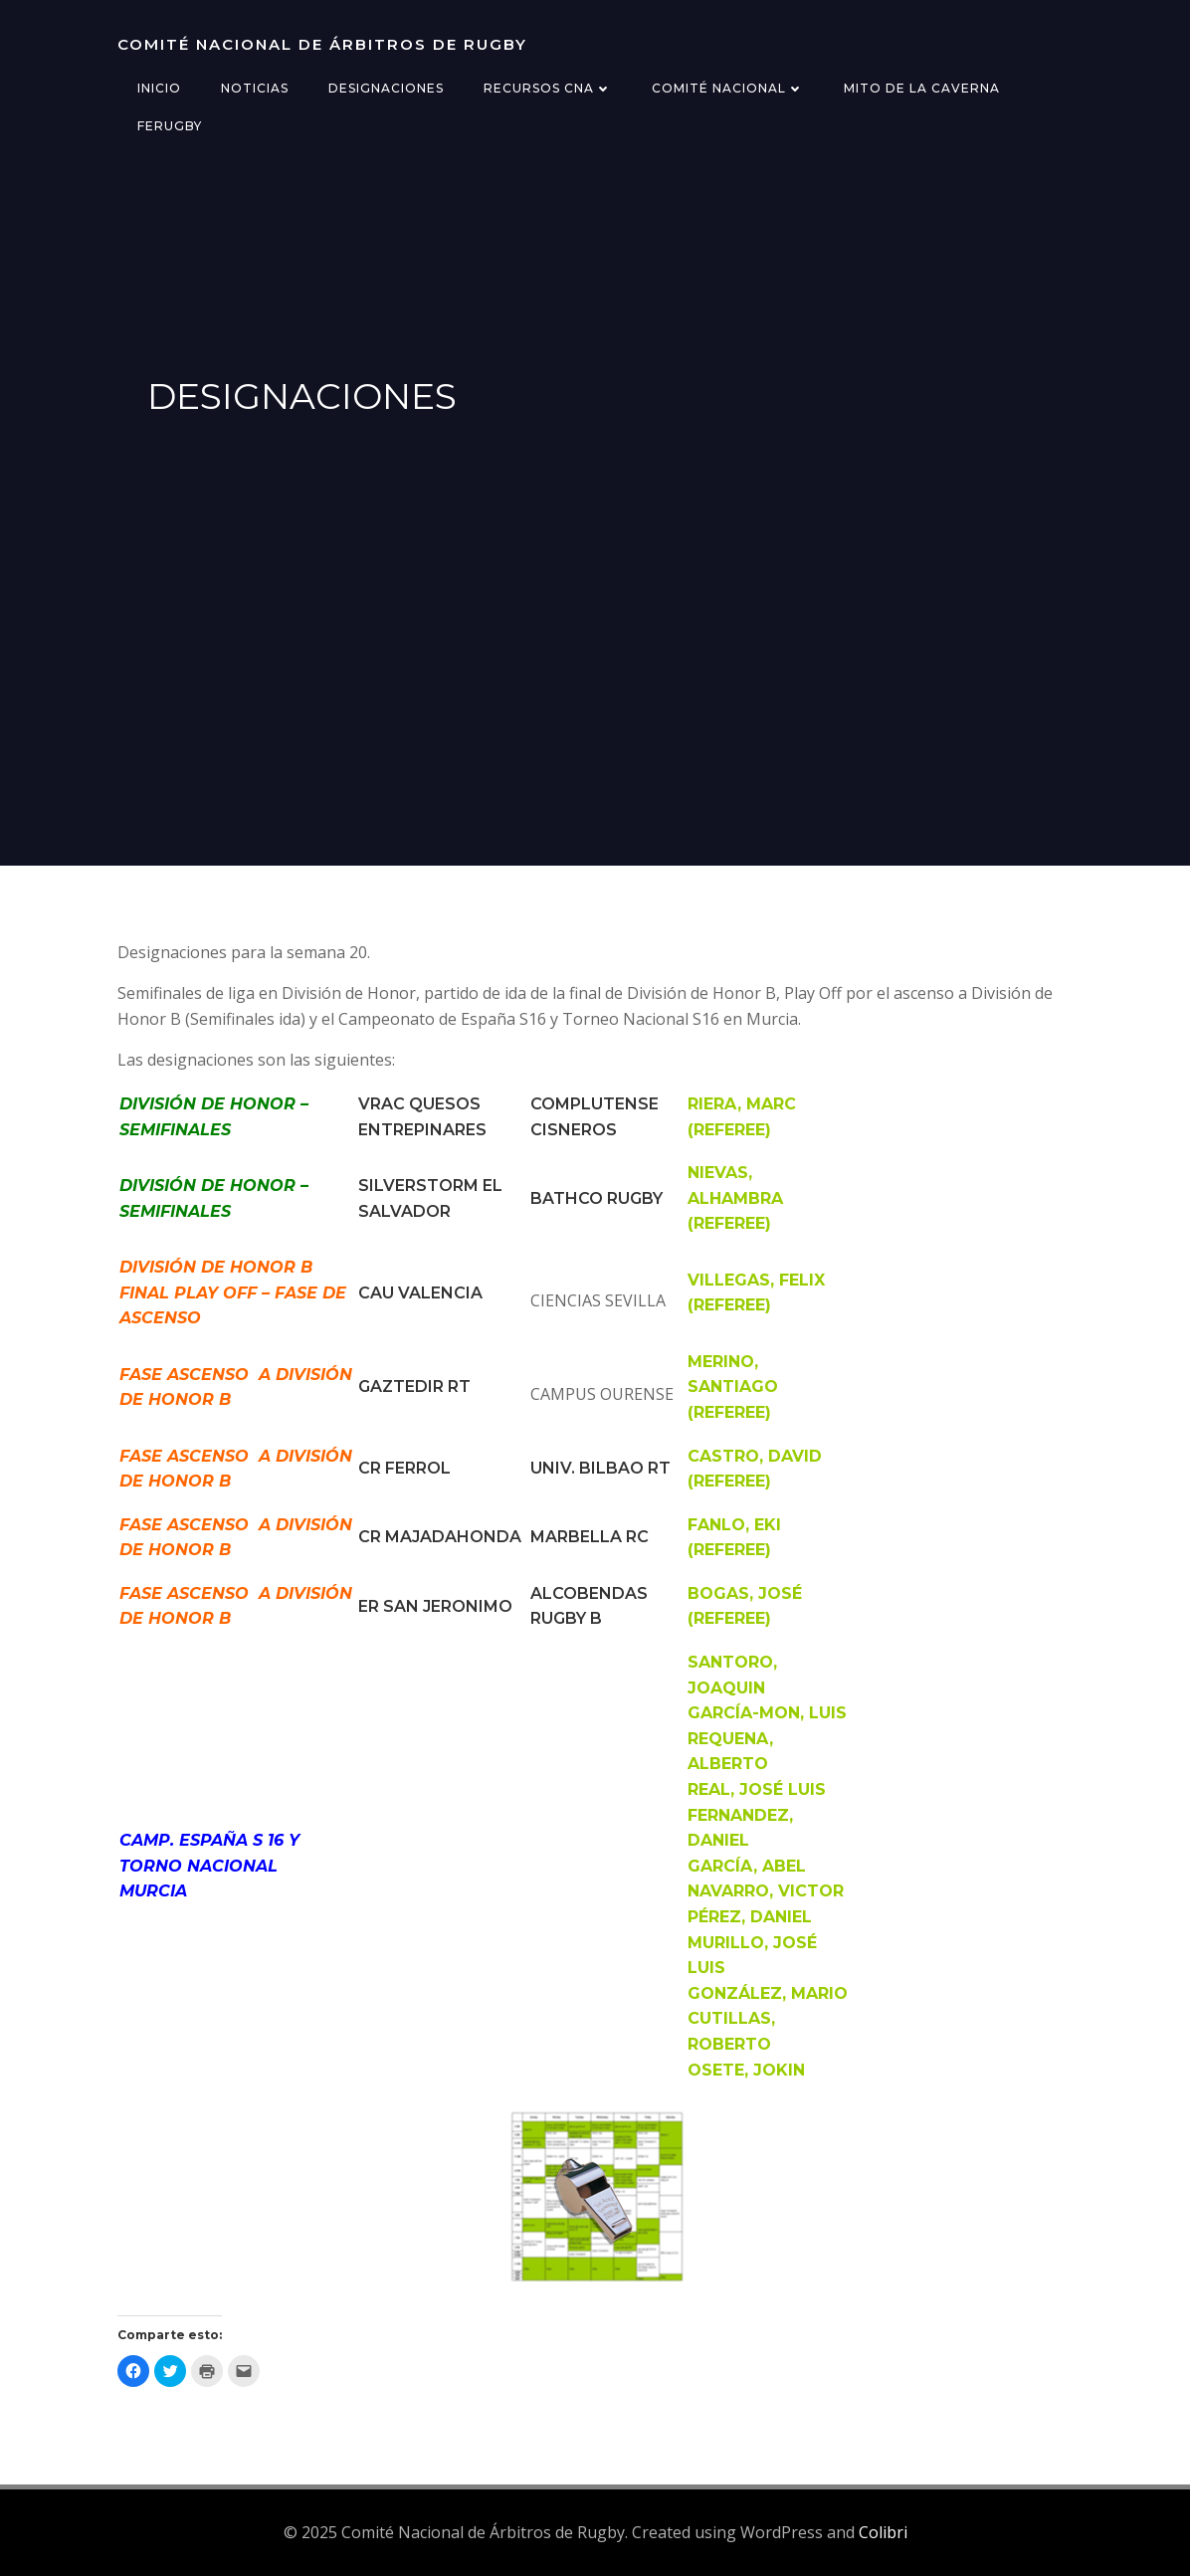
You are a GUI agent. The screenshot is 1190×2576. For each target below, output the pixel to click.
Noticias (255, 88)
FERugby (169, 125)
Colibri (883, 2532)
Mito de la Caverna (922, 88)
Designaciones (386, 88)
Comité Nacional (728, 88)
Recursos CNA (548, 88)
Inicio (159, 88)
